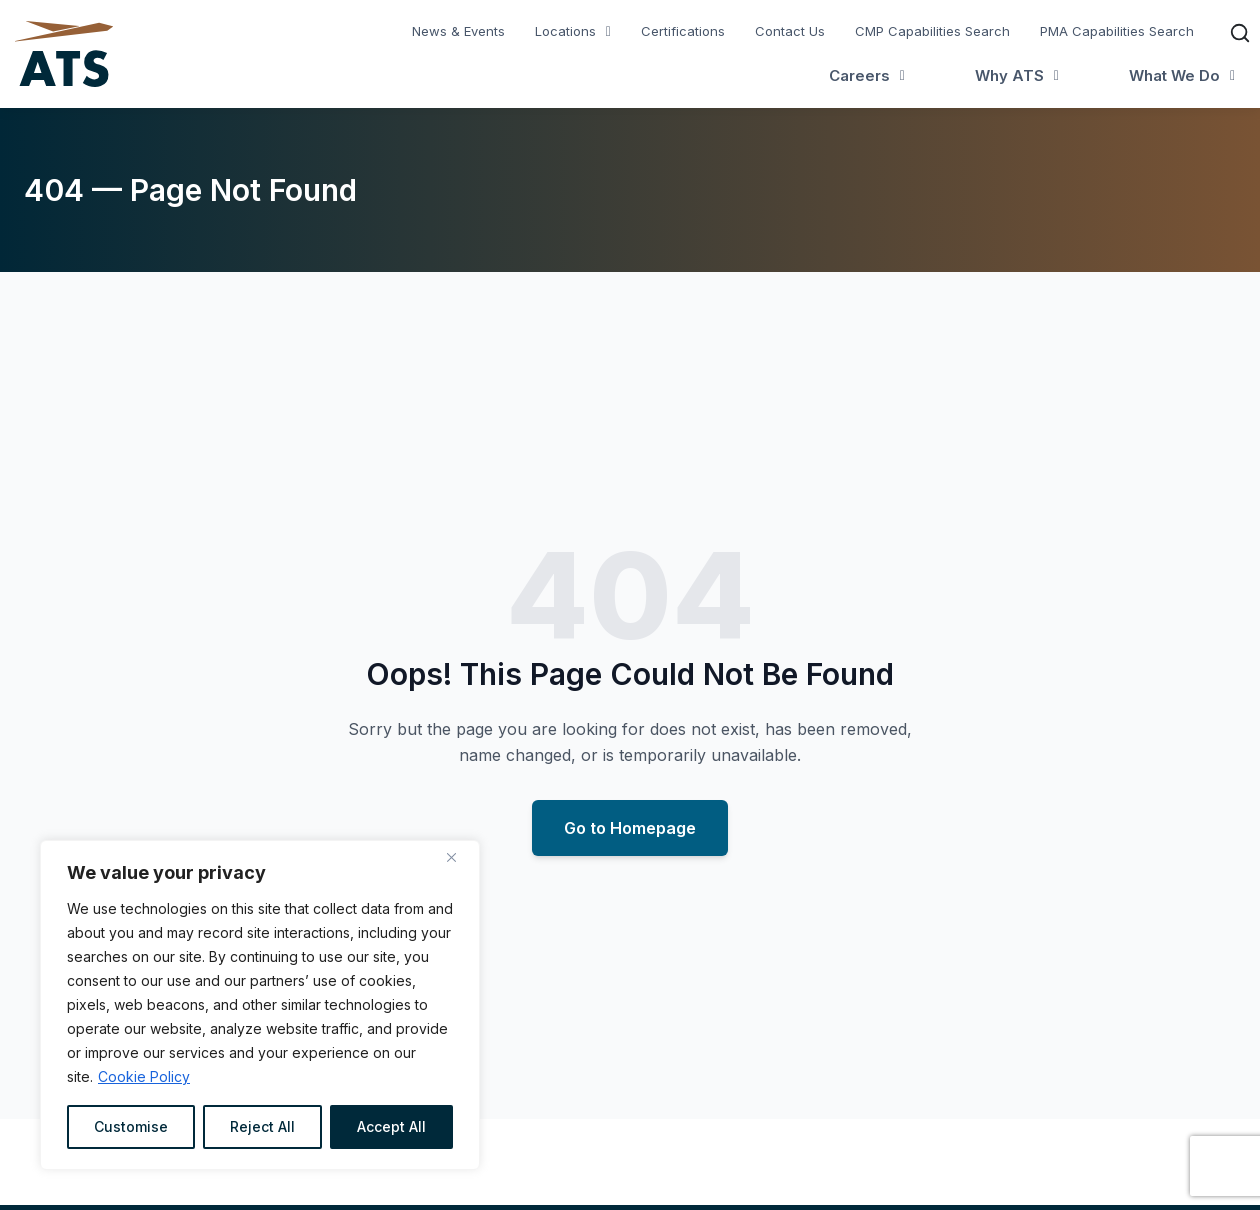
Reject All (262, 1126)
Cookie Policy (144, 1076)
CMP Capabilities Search (932, 31)
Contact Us (790, 31)
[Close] (459, 857)
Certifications (683, 31)
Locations (573, 31)
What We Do (1182, 75)
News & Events (458, 31)
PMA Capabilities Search (1117, 31)
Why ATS (1017, 75)
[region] (260, 1005)
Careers (867, 75)
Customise (131, 1126)
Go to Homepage (630, 828)
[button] (573, 31)
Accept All (391, 1126)
